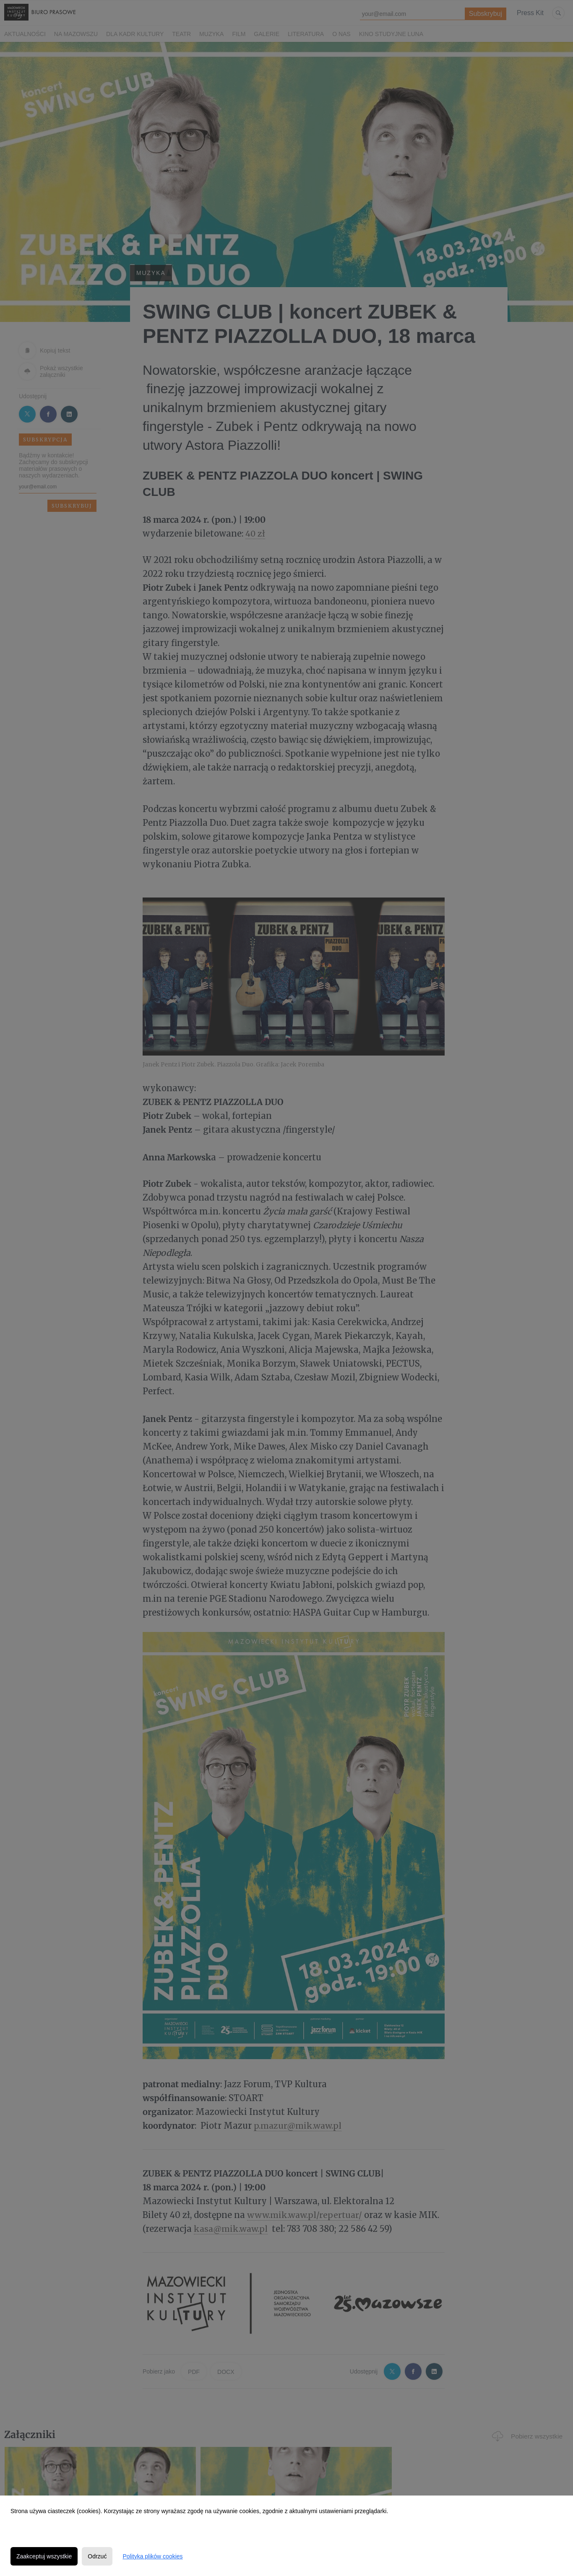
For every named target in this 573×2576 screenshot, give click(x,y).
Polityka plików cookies (152, 2556)
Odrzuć (97, 2556)
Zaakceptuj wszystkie (44, 2556)
